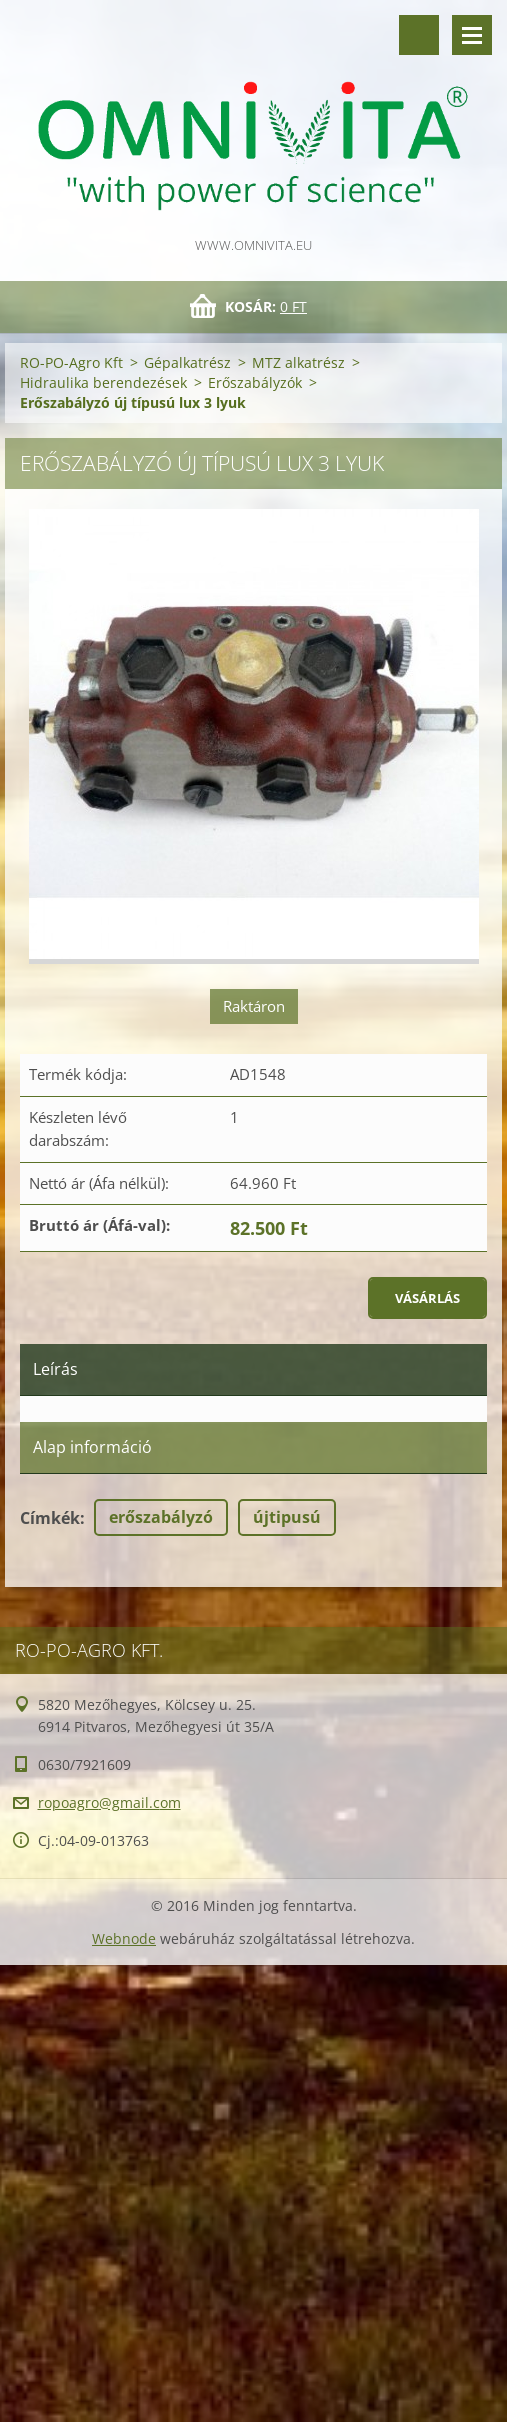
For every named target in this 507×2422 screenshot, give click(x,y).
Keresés (419, 35)
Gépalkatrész (187, 362)
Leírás (55, 1369)
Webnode (124, 1938)
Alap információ (92, 1447)
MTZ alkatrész (298, 362)
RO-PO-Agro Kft (71, 362)
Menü (472, 35)
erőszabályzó (161, 1517)
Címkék (50, 1518)
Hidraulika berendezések (103, 382)
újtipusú (287, 1517)
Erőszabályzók (255, 382)
